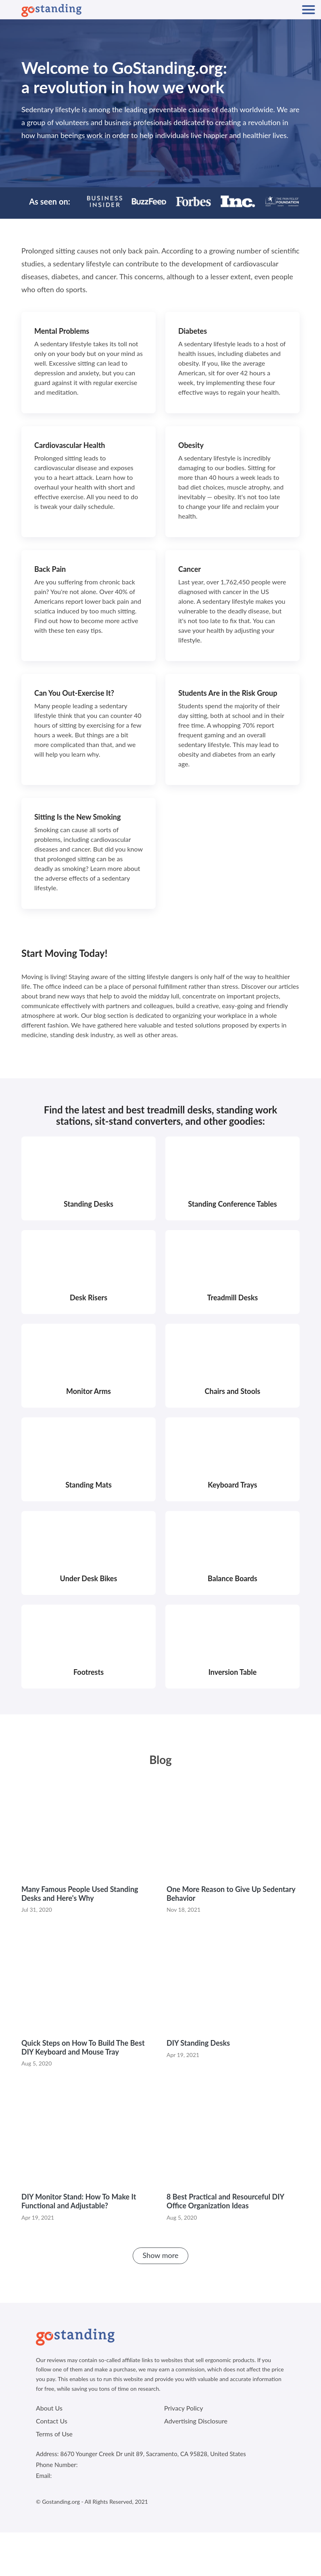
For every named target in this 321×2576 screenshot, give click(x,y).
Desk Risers (88, 1297)
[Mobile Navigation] (308, 9)
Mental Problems (61, 330)
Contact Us (51, 2421)
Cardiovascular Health (69, 445)
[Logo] (51, 10)
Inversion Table (232, 1672)
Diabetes (192, 330)
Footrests (88, 1672)
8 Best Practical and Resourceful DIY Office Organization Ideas (225, 2201)
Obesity (191, 445)
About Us (49, 2408)
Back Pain (50, 569)
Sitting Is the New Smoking (77, 816)
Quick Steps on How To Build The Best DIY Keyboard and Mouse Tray (83, 2047)
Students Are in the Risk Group (227, 692)
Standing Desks (88, 1203)
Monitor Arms (88, 1391)
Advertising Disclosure (195, 2421)
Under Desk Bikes (88, 1578)
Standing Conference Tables (232, 1203)
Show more (161, 2255)
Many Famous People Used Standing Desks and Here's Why (79, 1893)
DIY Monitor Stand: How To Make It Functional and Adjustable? (78, 2201)
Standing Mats (88, 1484)
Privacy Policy (183, 2408)
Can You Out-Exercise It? (74, 692)
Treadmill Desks (232, 1297)
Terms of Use (54, 2434)
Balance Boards (232, 1578)
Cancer (189, 569)
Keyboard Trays (232, 1484)
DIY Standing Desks (198, 2042)
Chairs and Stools (233, 1391)
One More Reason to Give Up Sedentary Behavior (231, 1893)
